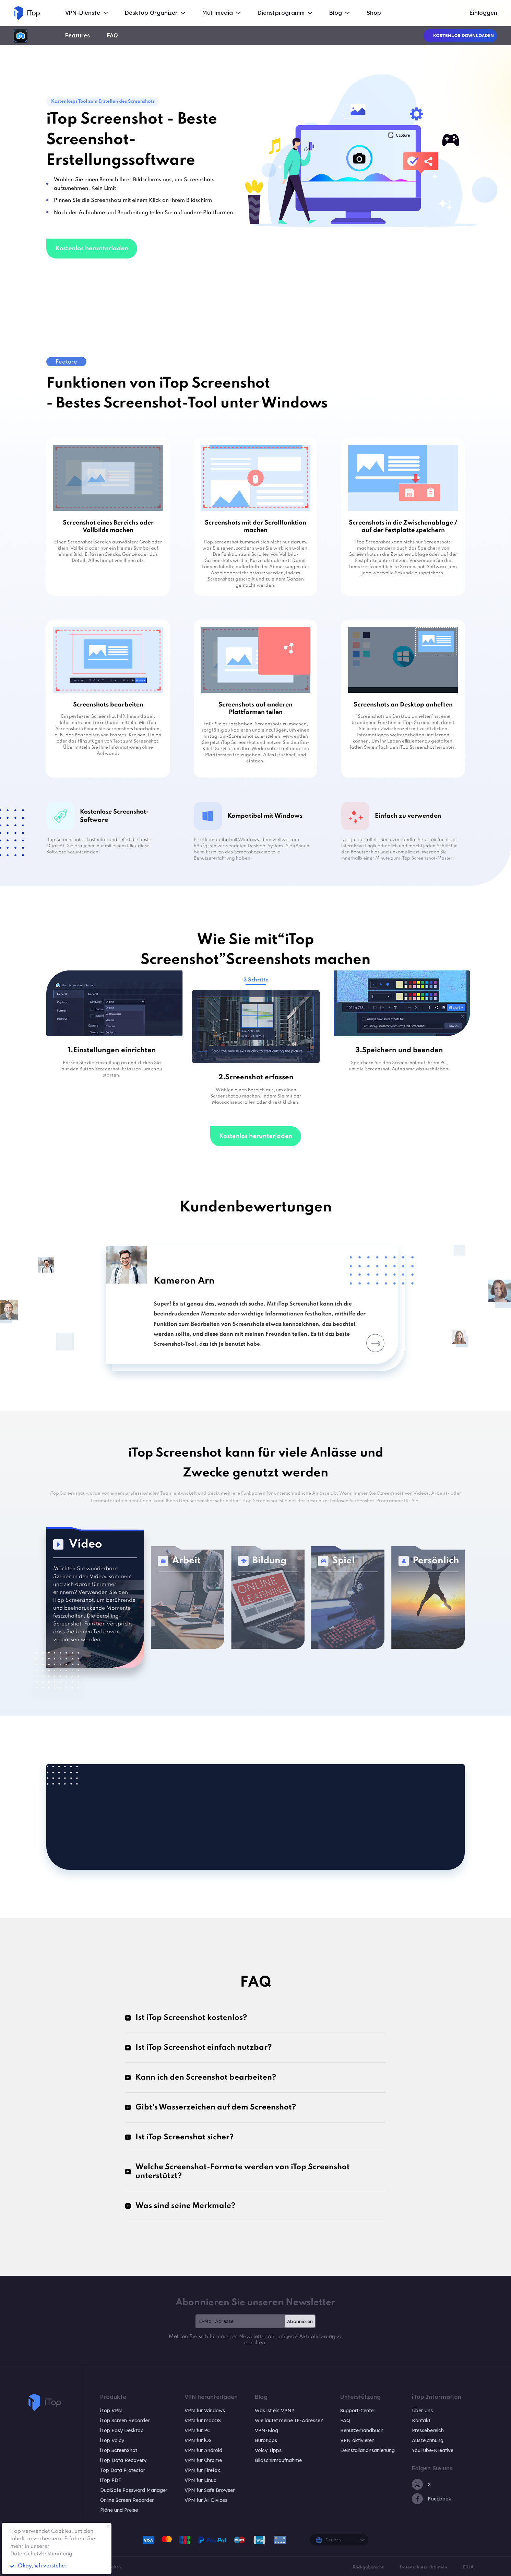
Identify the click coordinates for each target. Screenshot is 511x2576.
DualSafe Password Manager (133, 2490)
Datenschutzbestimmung (41, 2554)
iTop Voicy (112, 2440)
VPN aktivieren (357, 2440)
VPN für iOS (198, 2440)
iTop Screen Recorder (125, 2420)
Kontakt (421, 2420)
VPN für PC (197, 2430)
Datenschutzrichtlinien (423, 2567)
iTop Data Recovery (123, 2460)
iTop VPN (111, 2410)
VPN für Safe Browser (210, 2490)
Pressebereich (428, 2430)
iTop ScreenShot (118, 2450)
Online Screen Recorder (127, 2500)
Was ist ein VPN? (274, 2410)
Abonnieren (300, 2321)
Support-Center (357, 2410)
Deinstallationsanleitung (367, 2450)
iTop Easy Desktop (122, 2430)
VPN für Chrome (203, 2460)
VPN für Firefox (202, 2470)
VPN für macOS (203, 2420)
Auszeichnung (427, 2440)
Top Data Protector (122, 2470)
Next (375, 1343)
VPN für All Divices (206, 2500)
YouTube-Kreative (432, 2450)
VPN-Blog (266, 2430)
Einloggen (483, 13)
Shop (374, 13)
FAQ (112, 35)
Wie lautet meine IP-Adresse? (289, 2420)
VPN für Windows (205, 2410)
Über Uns (422, 2410)
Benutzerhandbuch (361, 2430)
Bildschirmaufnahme (278, 2460)
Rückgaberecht (368, 2567)
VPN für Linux (200, 2480)
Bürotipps (266, 2440)
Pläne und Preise (119, 2510)
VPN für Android (203, 2450)
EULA (468, 2567)
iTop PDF (110, 2480)
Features (77, 35)
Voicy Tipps (268, 2450)
